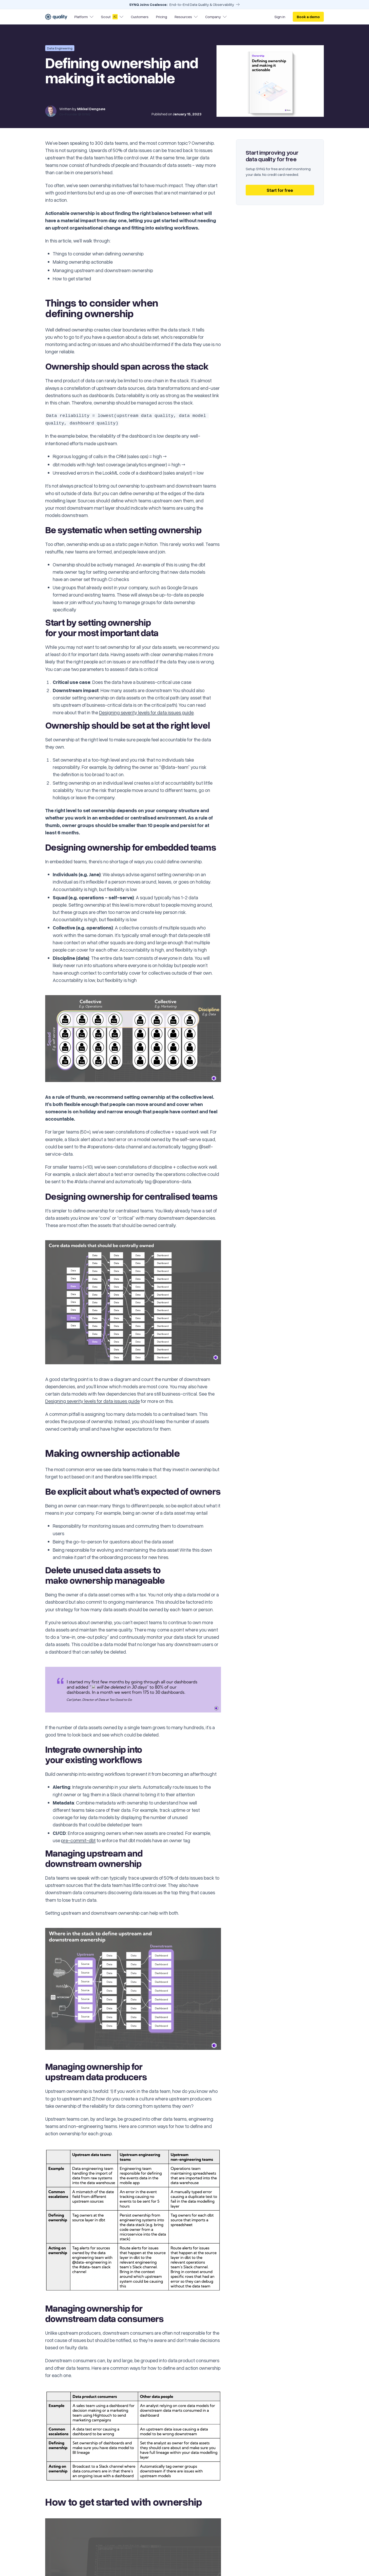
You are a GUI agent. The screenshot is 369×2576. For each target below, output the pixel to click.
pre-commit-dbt (78, 1840)
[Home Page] (56, 16)
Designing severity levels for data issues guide (146, 712)
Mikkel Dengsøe (91, 109)
